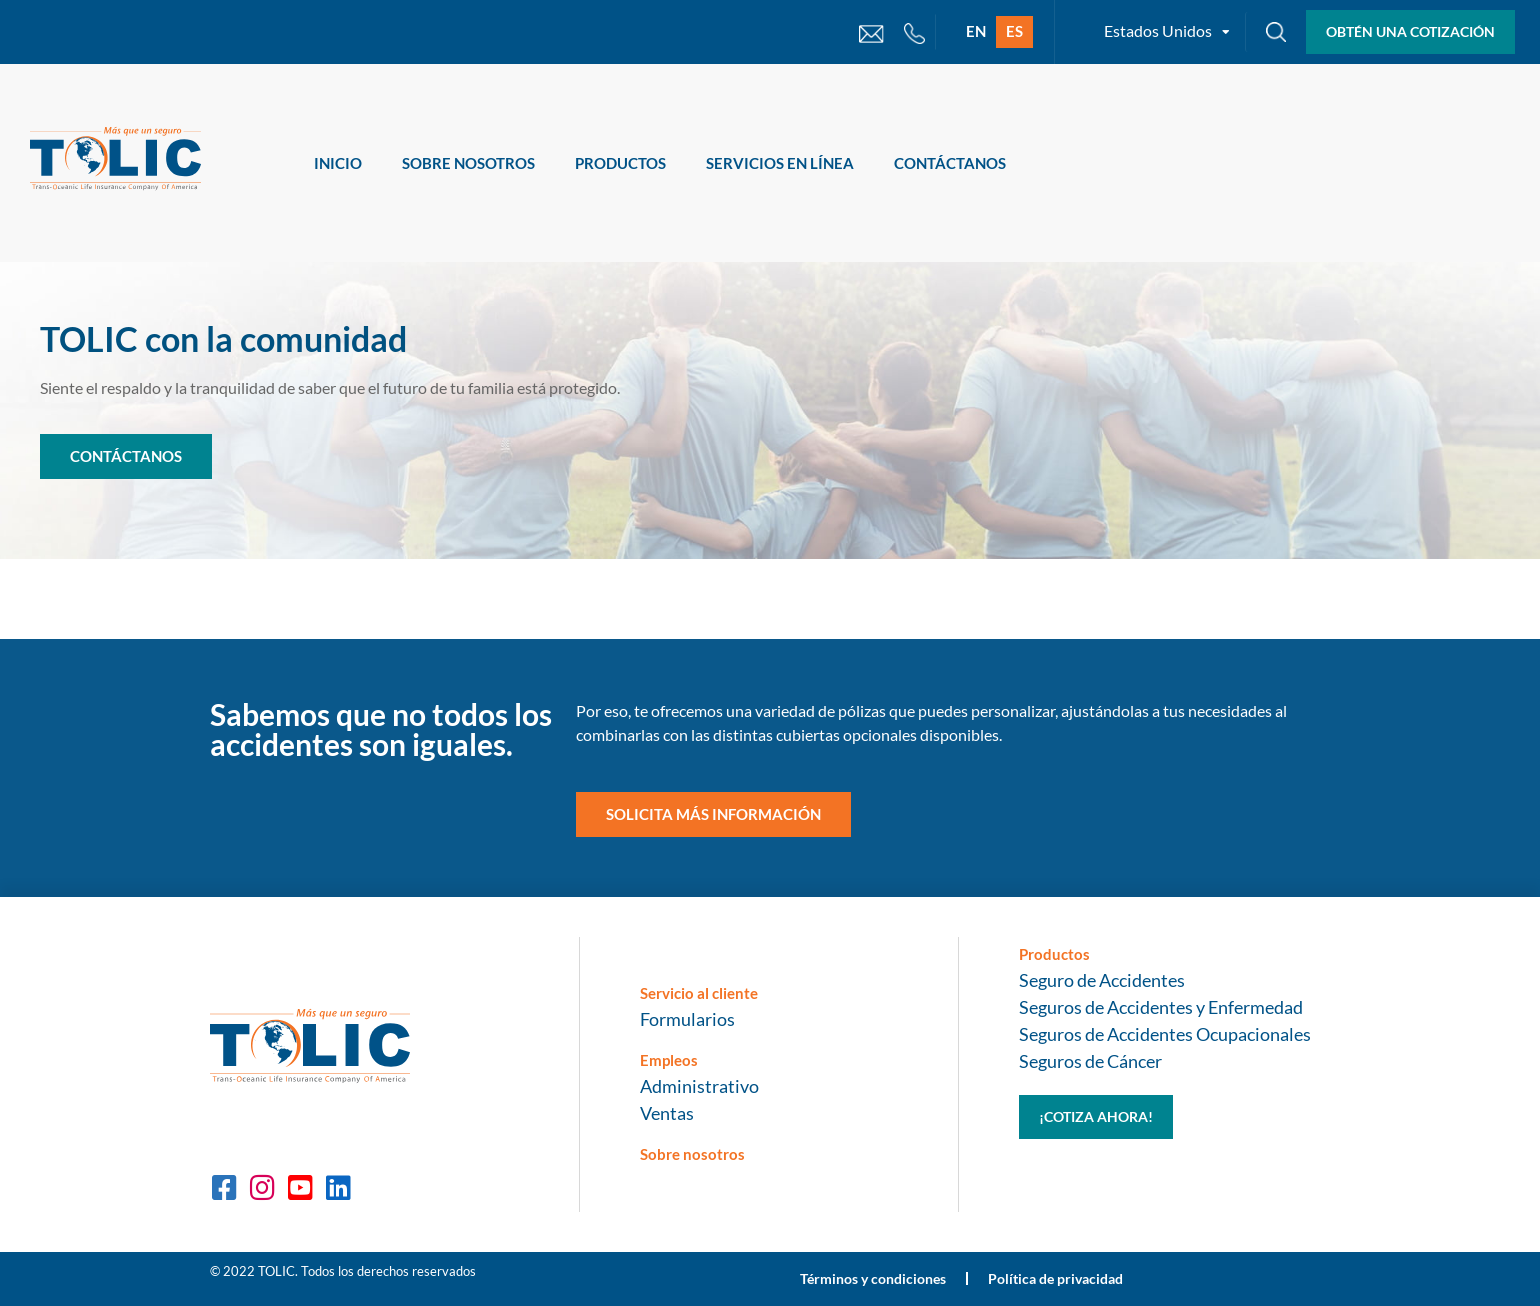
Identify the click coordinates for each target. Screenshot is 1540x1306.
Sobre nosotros (692, 1154)
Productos (620, 163)
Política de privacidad (1055, 1278)
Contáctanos (950, 163)
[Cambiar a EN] (976, 32)
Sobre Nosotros (468, 163)
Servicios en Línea (780, 163)
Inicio (338, 163)
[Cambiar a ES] (1014, 32)
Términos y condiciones (873, 1278)
